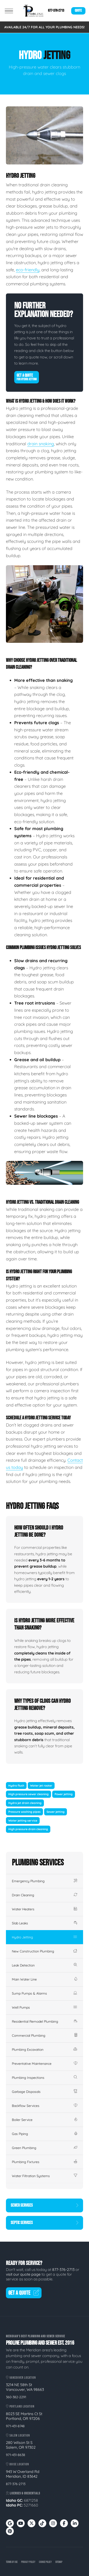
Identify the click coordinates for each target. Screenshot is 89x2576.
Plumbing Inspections (44, 2078)
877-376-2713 (56, 10)
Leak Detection (44, 1965)
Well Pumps (44, 2007)
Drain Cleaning (44, 1895)
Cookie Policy (45, 2562)
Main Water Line (44, 1979)
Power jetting (64, 1794)
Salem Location (18, 2435)
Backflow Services (44, 2106)
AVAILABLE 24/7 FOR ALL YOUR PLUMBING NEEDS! (44, 27)
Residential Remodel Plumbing (44, 2021)
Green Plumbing (44, 2148)
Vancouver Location (21, 2378)
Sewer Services (44, 2205)
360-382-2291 (16, 2397)
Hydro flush (16, 1785)
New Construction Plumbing (44, 1951)
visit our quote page (23, 2274)
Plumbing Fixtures (44, 2162)
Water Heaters (44, 1909)
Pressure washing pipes (24, 1811)
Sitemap (58, 2562)
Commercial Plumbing (44, 2035)
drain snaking (40, 443)
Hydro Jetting (44, 1937)
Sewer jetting (56, 1811)
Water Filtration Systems (44, 2176)
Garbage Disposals (44, 2092)
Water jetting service (22, 1820)
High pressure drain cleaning (28, 1829)
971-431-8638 (15, 2455)
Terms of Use (12, 2562)
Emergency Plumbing (44, 1881)
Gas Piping (44, 2134)
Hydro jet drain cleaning (25, 1803)
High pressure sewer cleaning (28, 1794)
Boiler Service (44, 2120)
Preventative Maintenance (44, 2063)
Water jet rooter (41, 1785)
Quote (78, 10)
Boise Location (17, 2464)
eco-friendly (27, 269)
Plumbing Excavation (44, 2049)
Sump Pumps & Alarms (44, 1993)
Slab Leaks (44, 1923)
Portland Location (20, 2406)
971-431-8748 (15, 2426)
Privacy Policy (28, 2562)
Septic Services (44, 2222)
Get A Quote (27, 377)
